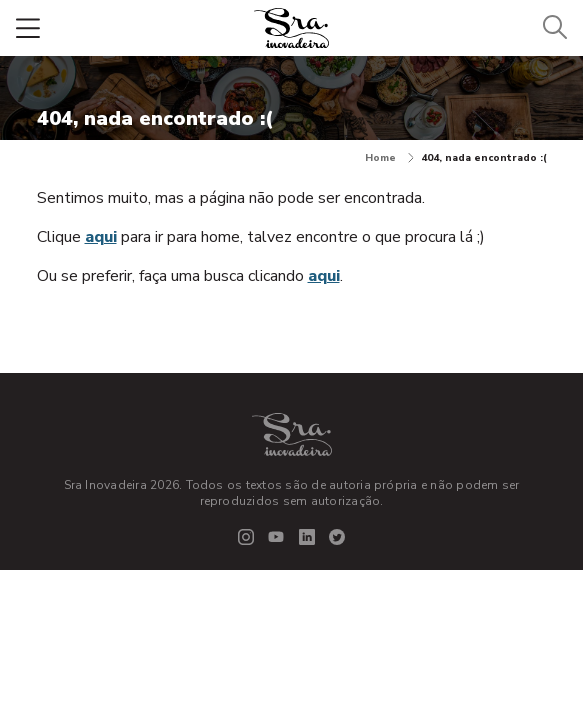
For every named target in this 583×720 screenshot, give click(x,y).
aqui (101, 237)
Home (389, 158)
